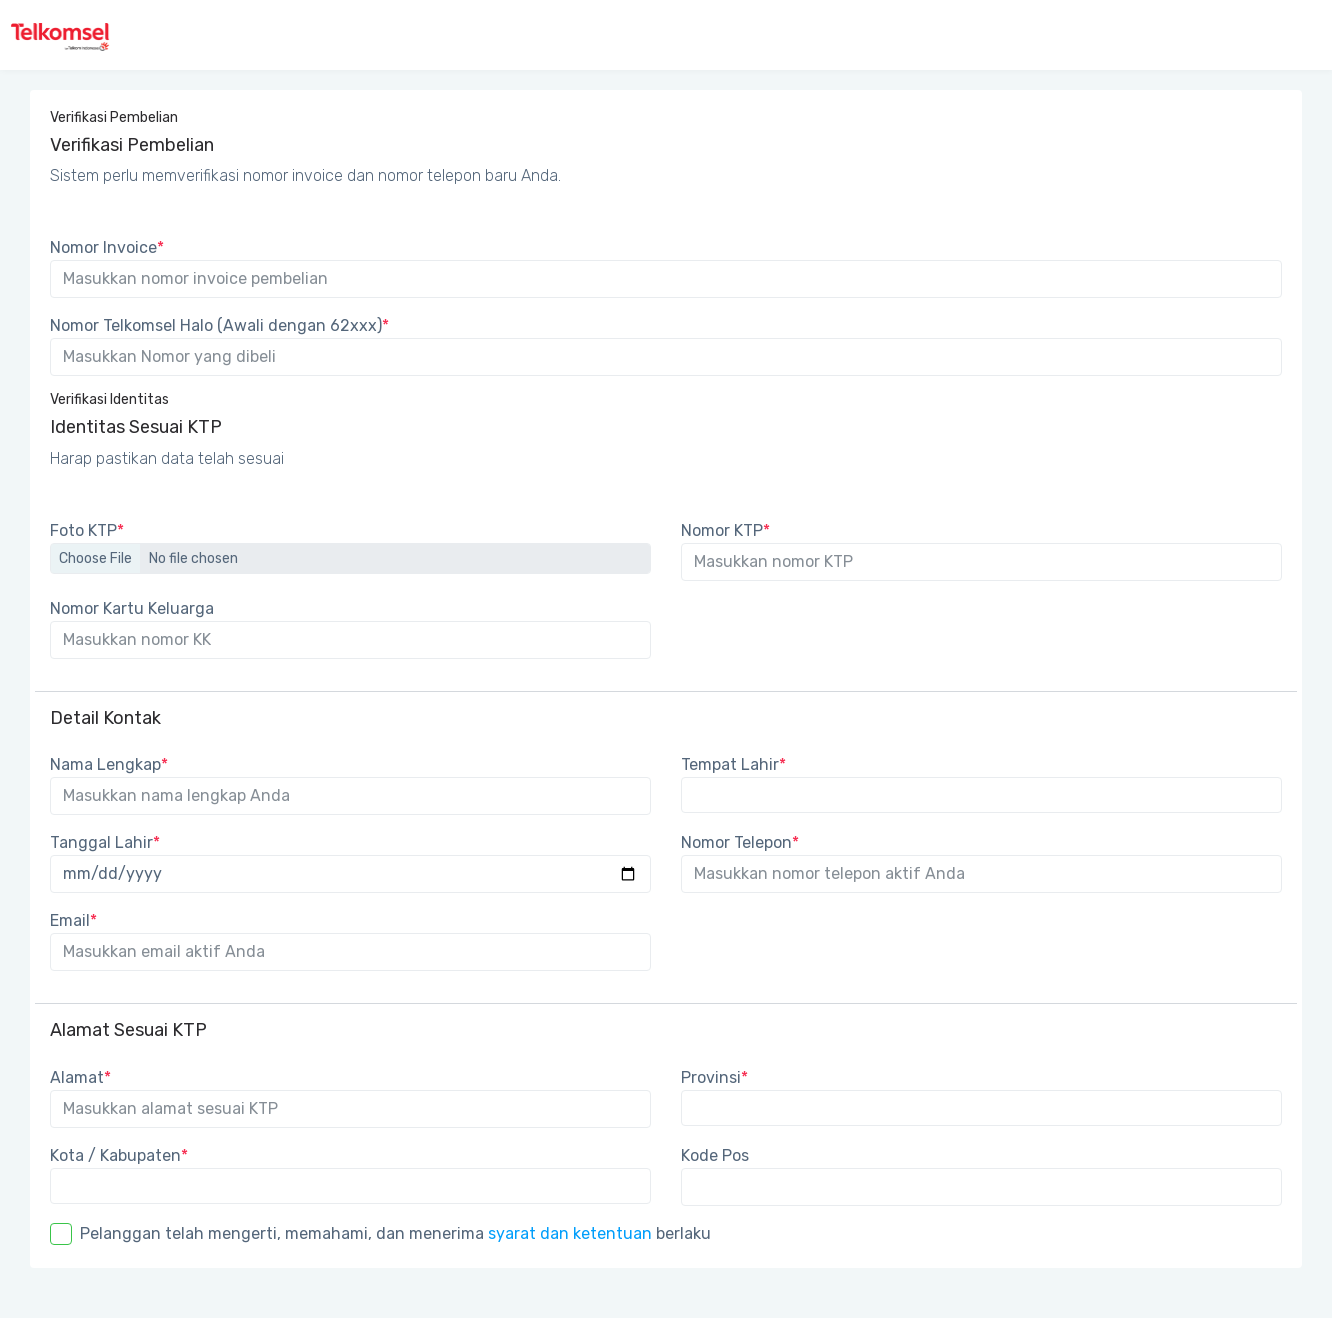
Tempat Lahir (733, 764)
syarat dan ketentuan (570, 1233)
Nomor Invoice (107, 247)
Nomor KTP (725, 530)
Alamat (80, 1077)
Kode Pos (715, 1155)
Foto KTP (87, 530)
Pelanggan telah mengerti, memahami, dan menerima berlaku (395, 1233)
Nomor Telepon (740, 842)
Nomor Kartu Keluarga (132, 608)
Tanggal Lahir (105, 842)
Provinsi (714, 1077)
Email (73, 920)
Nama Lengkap (109, 764)
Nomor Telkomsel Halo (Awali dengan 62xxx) (219, 325)
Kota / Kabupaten (119, 1155)
